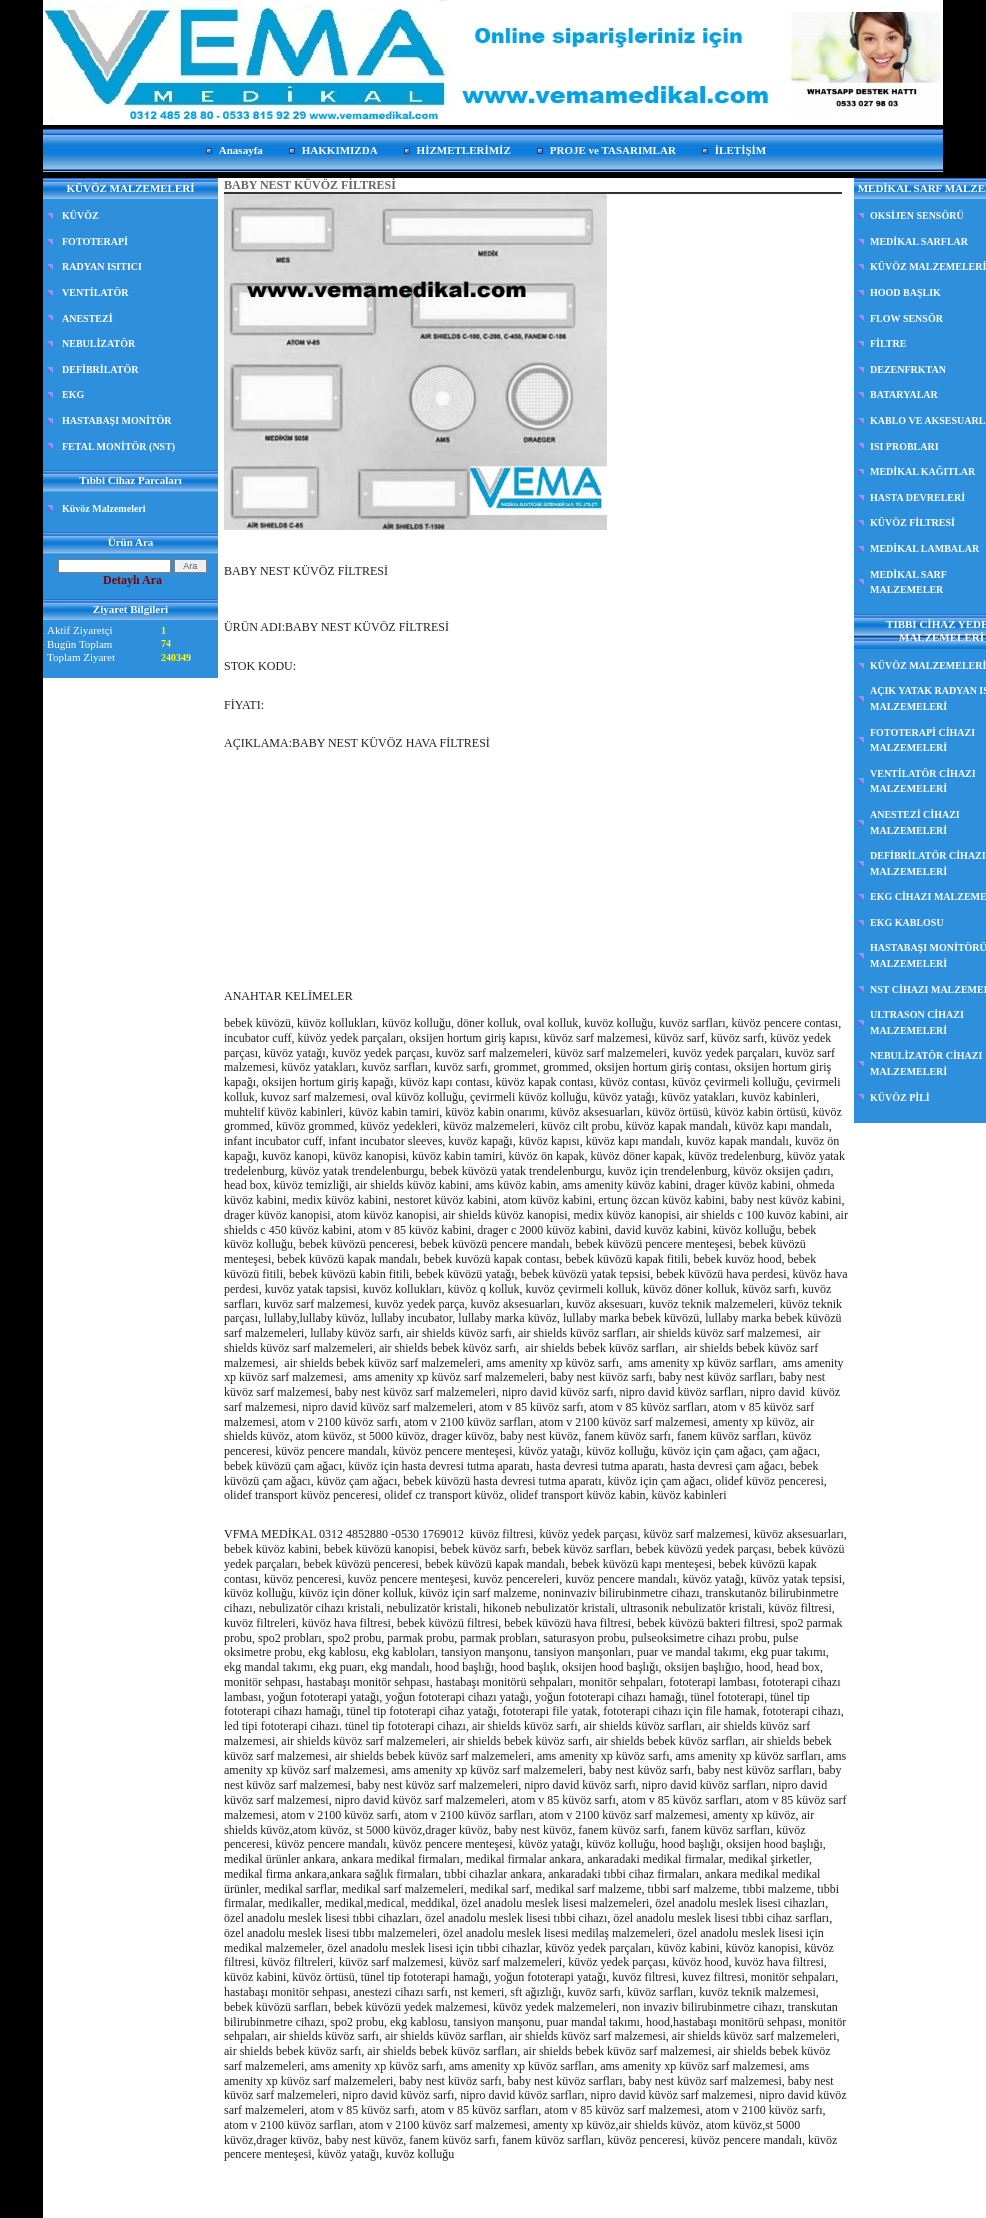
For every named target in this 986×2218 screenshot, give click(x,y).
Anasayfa (241, 150)
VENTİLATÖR (95, 292)
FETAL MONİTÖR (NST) (118, 446)
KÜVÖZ (80, 215)
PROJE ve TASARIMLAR (613, 150)
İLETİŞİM (740, 150)
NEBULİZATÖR (98, 343)
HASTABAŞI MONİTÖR (117, 420)
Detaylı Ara (132, 580)
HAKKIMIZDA (340, 150)
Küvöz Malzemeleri (104, 508)
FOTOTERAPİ (95, 241)
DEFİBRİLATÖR (100, 369)
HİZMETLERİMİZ (464, 150)
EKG (73, 394)
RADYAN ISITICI (102, 266)
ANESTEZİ (87, 318)
